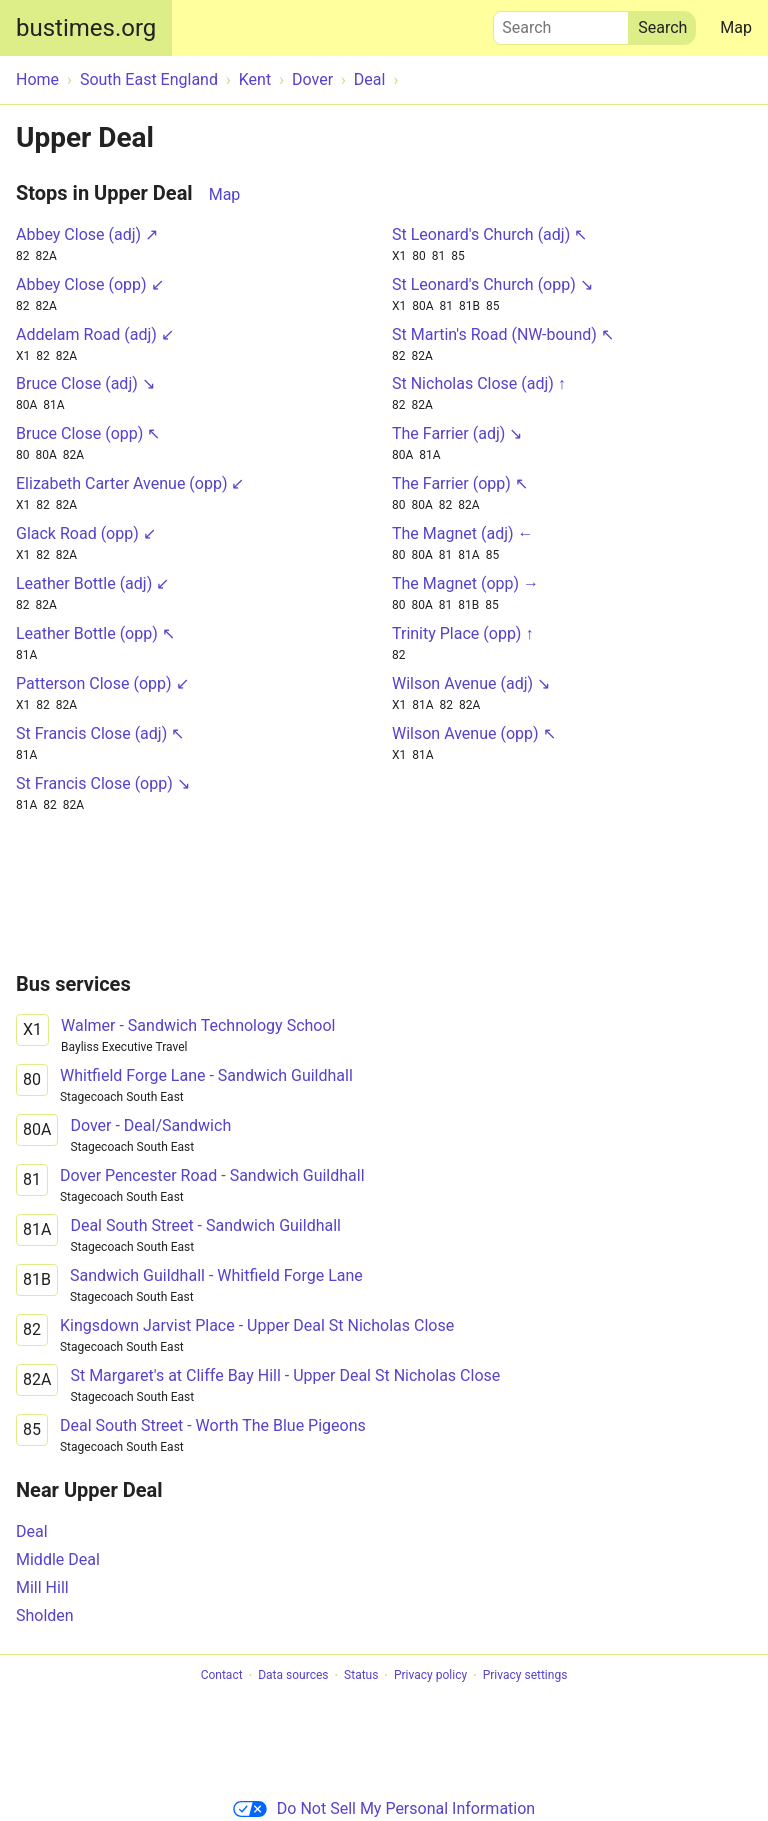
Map (736, 27)
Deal (32, 1531)
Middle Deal (58, 1559)
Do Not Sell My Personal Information (384, 1808)
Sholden (45, 1615)
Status (361, 1676)
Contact (222, 1676)
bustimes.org (86, 28)
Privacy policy (430, 1676)
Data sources (293, 1676)
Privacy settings (525, 1676)
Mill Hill (42, 1587)
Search (561, 23)
